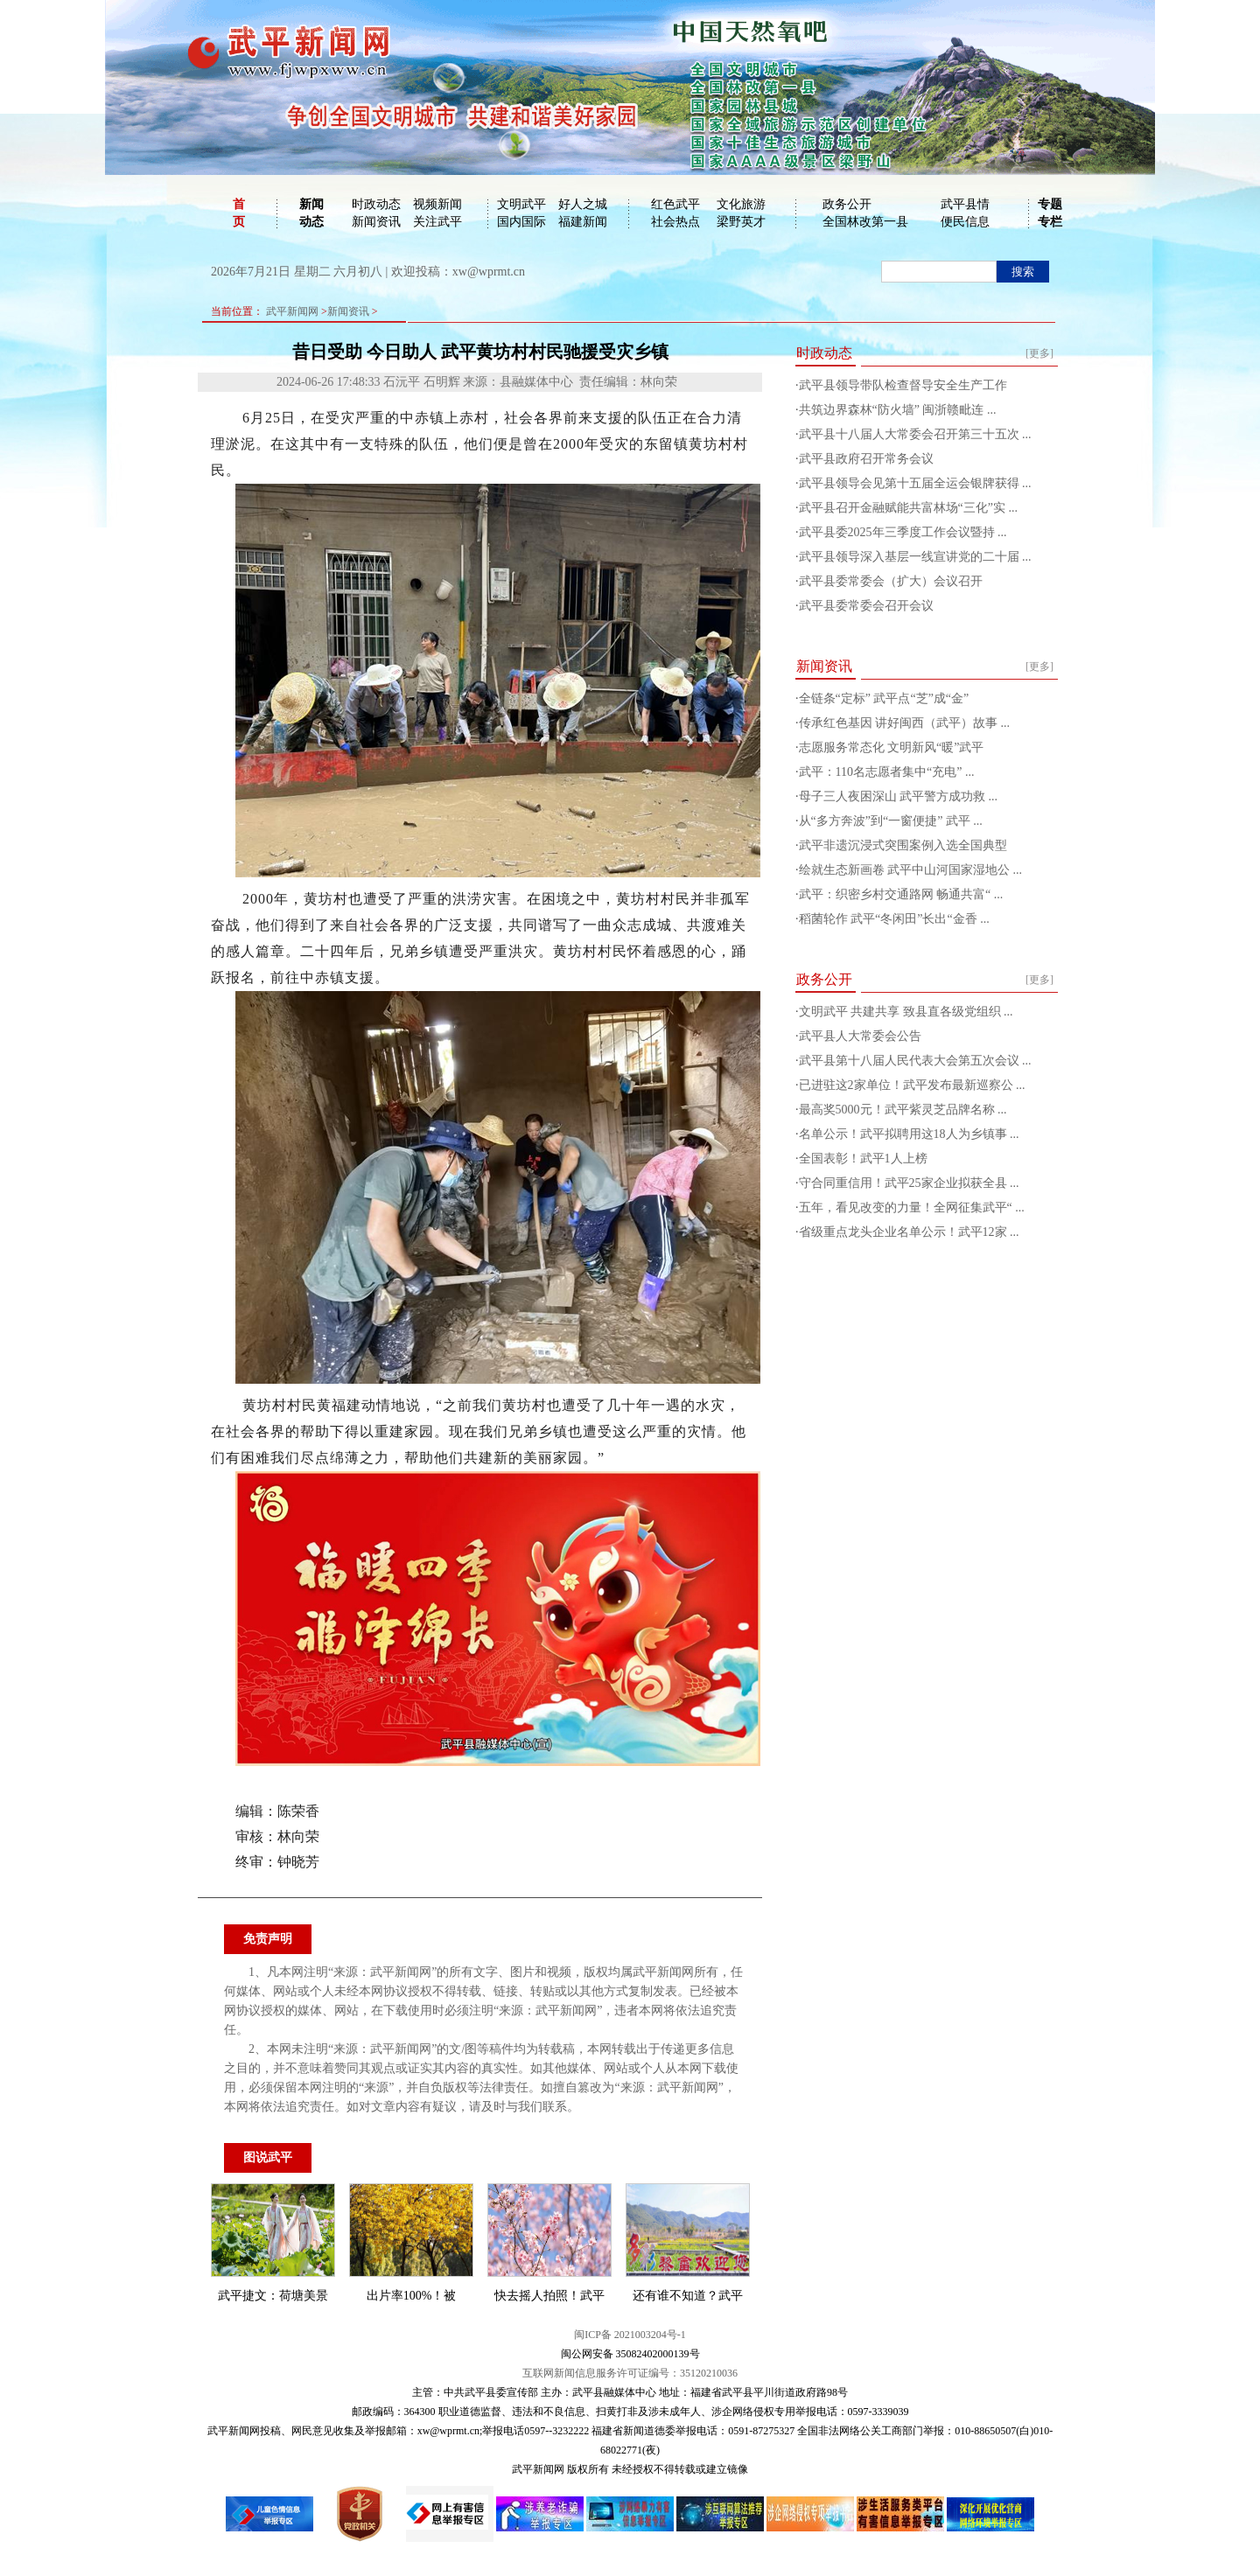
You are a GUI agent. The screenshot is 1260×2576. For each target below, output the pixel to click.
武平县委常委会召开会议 (866, 605)
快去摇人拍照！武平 (549, 2295)
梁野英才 (741, 221)
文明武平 (521, 204)
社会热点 (675, 221)
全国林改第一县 (865, 221)
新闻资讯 (376, 221)
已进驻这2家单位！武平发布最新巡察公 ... (912, 1085)
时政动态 (376, 204)
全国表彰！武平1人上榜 (863, 1158)
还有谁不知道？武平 (688, 2295)
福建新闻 (582, 221)
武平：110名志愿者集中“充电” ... (887, 771)
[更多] (1040, 353)
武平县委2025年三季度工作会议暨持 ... (903, 532)
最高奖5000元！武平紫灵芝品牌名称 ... (903, 1109)
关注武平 (437, 221)
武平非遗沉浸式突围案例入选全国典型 (903, 845)
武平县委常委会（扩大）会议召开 (891, 581)
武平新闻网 (292, 311)
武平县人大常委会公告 (860, 1036)
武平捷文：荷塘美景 (273, 2295)
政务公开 (847, 204)
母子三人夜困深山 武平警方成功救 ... (898, 796)
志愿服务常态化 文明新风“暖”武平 (891, 747)
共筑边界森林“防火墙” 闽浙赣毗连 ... (898, 409)
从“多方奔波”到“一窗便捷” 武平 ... (891, 820)
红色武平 (675, 204)
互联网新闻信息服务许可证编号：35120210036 (630, 2373)
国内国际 (521, 221)
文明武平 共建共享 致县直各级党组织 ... (906, 1011)
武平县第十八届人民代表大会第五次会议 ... (915, 1060)
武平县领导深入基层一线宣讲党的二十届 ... (915, 556)
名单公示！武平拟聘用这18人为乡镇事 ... (909, 1134)
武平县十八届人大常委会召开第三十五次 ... (915, 434)
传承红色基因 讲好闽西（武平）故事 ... (905, 723)
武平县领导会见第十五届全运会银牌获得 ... (915, 483)
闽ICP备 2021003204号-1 (630, 2334)
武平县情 (965, 204)
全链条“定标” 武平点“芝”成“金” (884, 698)
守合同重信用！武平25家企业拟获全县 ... (909, 1183)
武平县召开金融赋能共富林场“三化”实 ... (908, 507)
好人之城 (582, 204)
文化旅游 (741, 204)
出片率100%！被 (412, 2295)
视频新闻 (437, 204)
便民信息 (965, 221)
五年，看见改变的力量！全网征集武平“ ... (912, 1207)
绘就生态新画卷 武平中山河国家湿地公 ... (911, 869)
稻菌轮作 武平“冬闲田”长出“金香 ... (894, 918)
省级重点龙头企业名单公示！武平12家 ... (909, 1232)
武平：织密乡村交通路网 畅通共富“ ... (901, 894)
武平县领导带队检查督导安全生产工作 (903, 385)
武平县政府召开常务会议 (866, 458)
